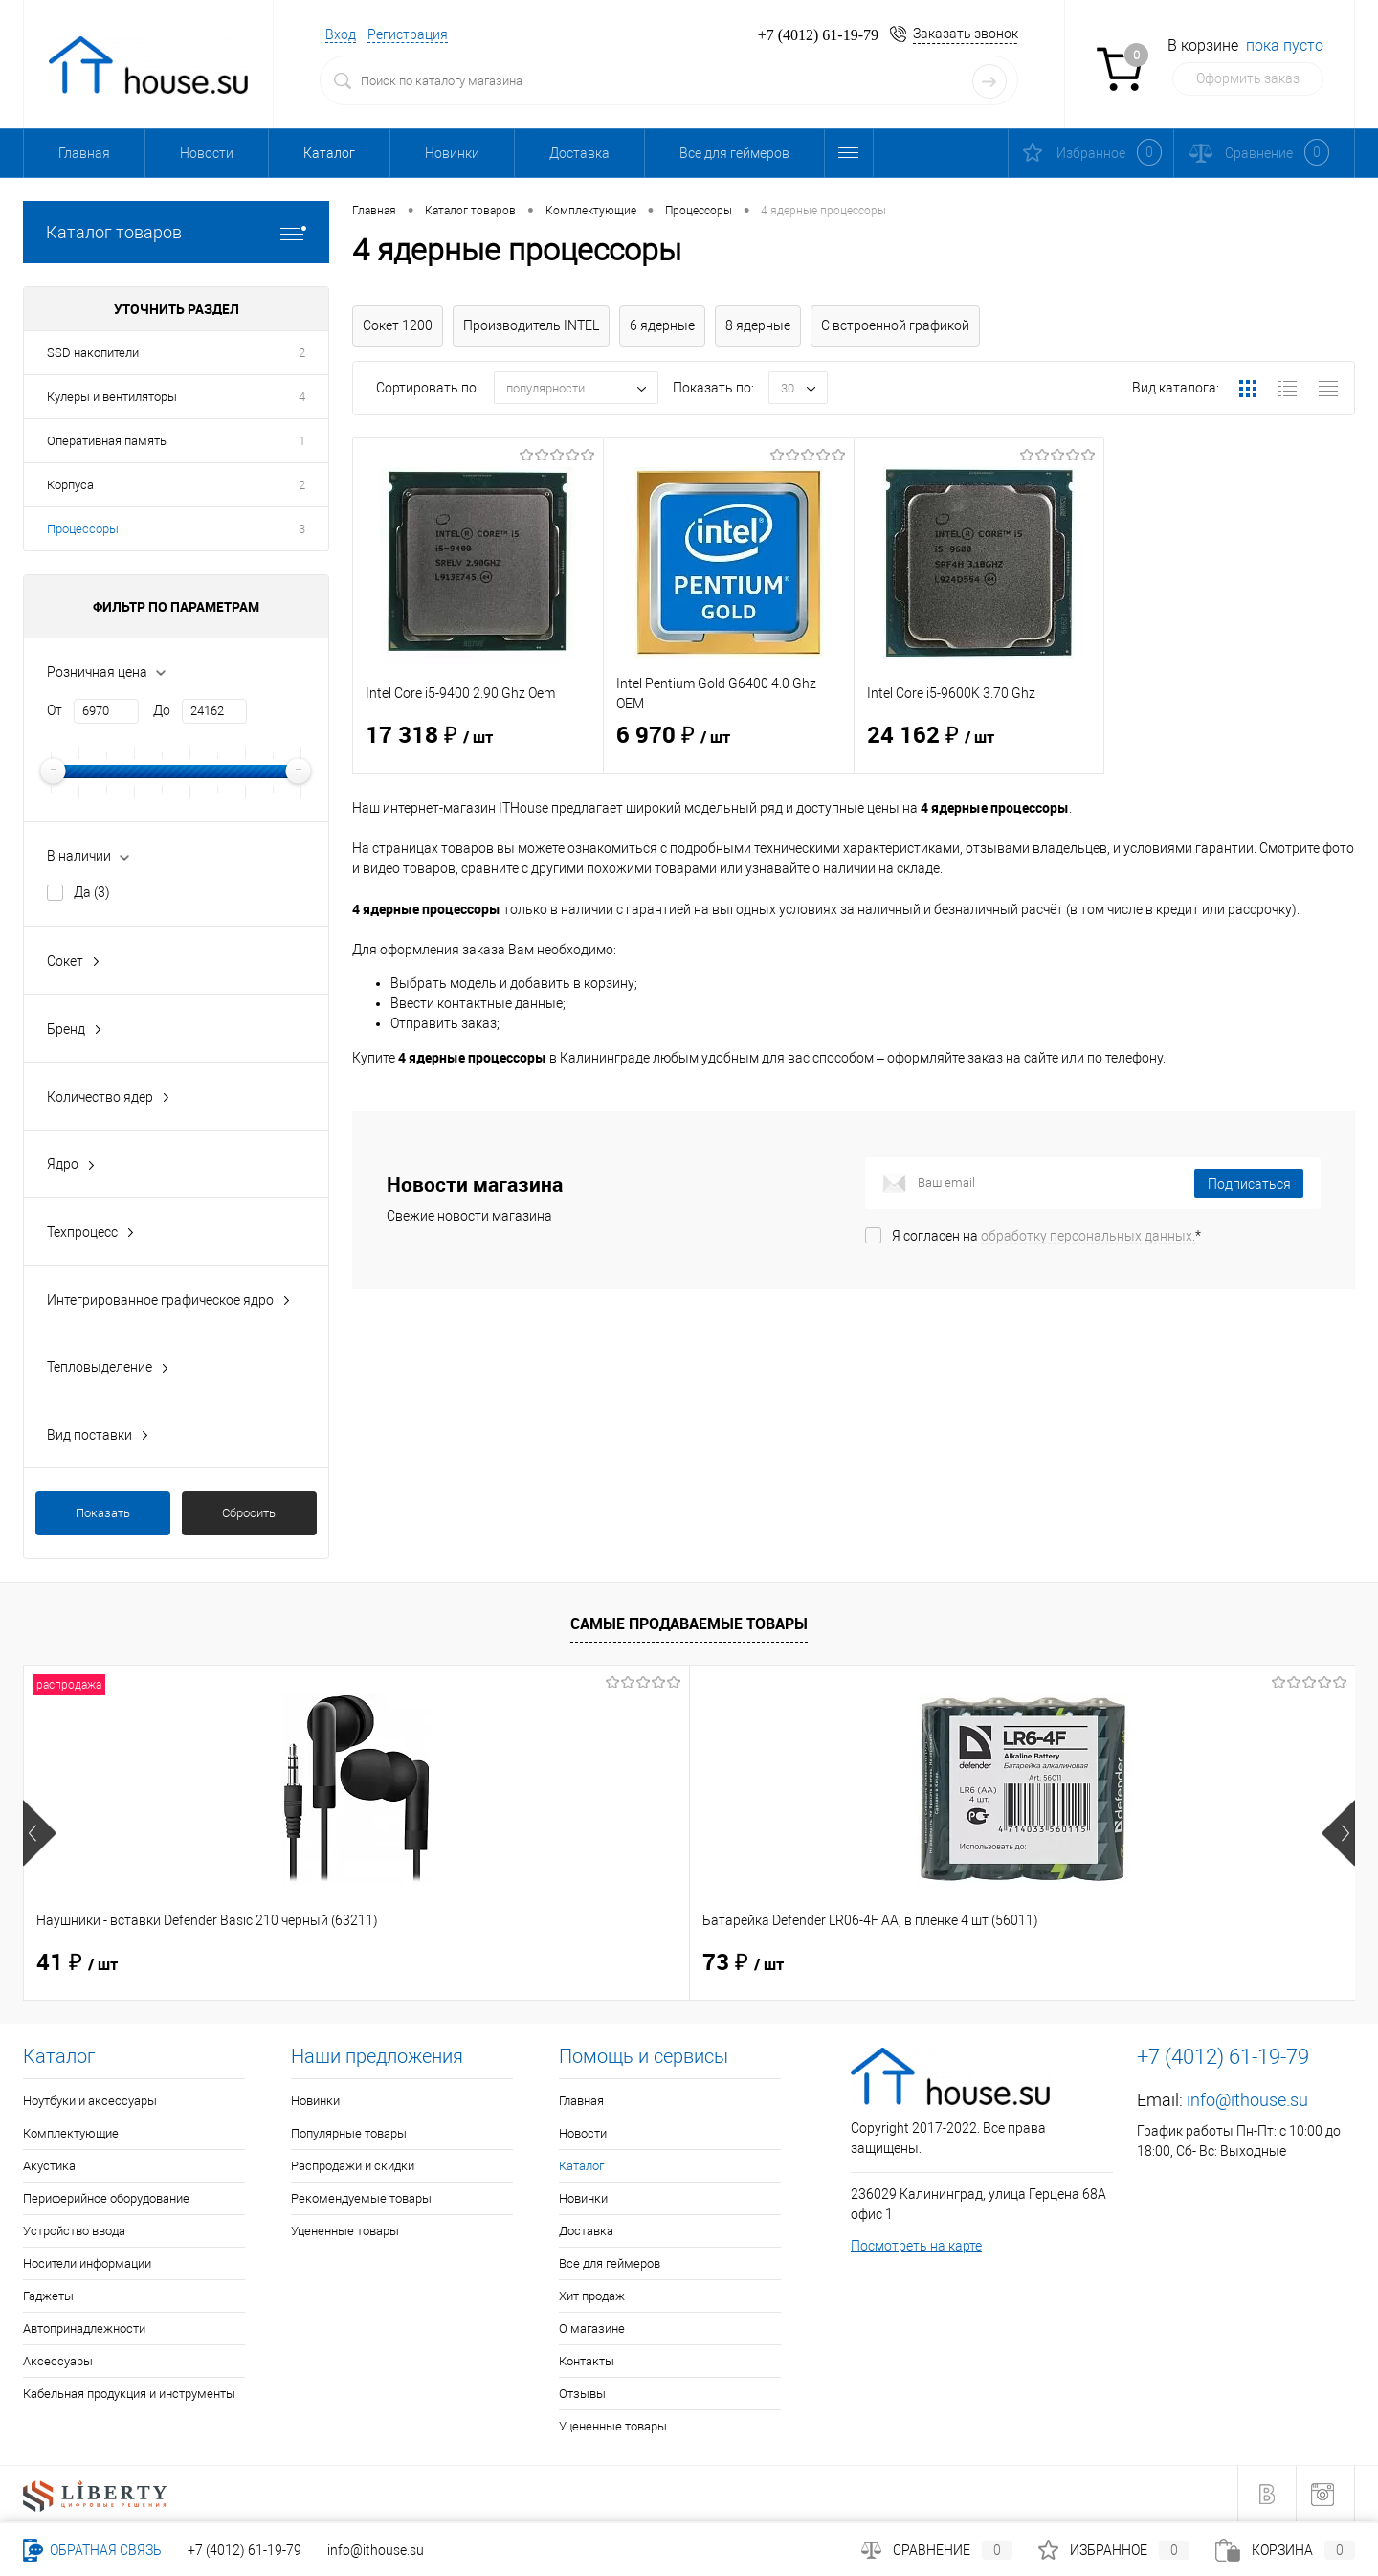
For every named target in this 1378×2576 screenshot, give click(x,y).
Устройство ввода (74, 2231)
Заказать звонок (965, 33)
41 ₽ (77, 1963)
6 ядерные (662, 325)
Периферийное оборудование (106, 2198)
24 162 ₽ (979, 748)
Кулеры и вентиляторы (112, 397)
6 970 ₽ (728, 748)
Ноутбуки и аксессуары (90, 2101)
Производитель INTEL (531, 325)
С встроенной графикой (895, 325)
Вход (340, 34)
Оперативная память (107, 441)
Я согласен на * (1046, 1235)
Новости (206, 153)
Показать (103, 1513)
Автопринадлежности (84, 2328)
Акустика (49, 2166)
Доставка (579, 153)
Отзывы (582, 2393)
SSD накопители (93, 353)
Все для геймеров (734, 153)
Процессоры (83, 529)
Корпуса (70, 485)
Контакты (586, 2361)
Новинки (452, 153)
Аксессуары (58, 2361)
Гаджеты (48, 2296)
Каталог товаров (176, 232)
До (161, 710)
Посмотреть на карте (916, 2245)
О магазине (592, 2328)
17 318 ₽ (478, 748)
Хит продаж (592, 2296)
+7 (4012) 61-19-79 (244, 2550)
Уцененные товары (345, 2231)
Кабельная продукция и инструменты (129, 2393)
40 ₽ (743, 1963)
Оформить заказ (1248, 78)
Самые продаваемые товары (689, 1623)
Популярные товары (349, 2133)
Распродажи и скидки (352, 2166)
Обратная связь (92, 2550)
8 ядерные (757, 325)
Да (92, 892)
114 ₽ (1082, 1963)
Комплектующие (71, 2133)
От (54, 710)
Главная (84, 153)
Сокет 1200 (398, 325)
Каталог (329, 153)
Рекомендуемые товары (361, 2198)
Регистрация (407, 34)
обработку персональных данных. (1088, 1235)
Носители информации (87, 2263)
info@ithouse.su (1247, 2100)
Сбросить (249, 1513)
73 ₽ (410, 1963)
